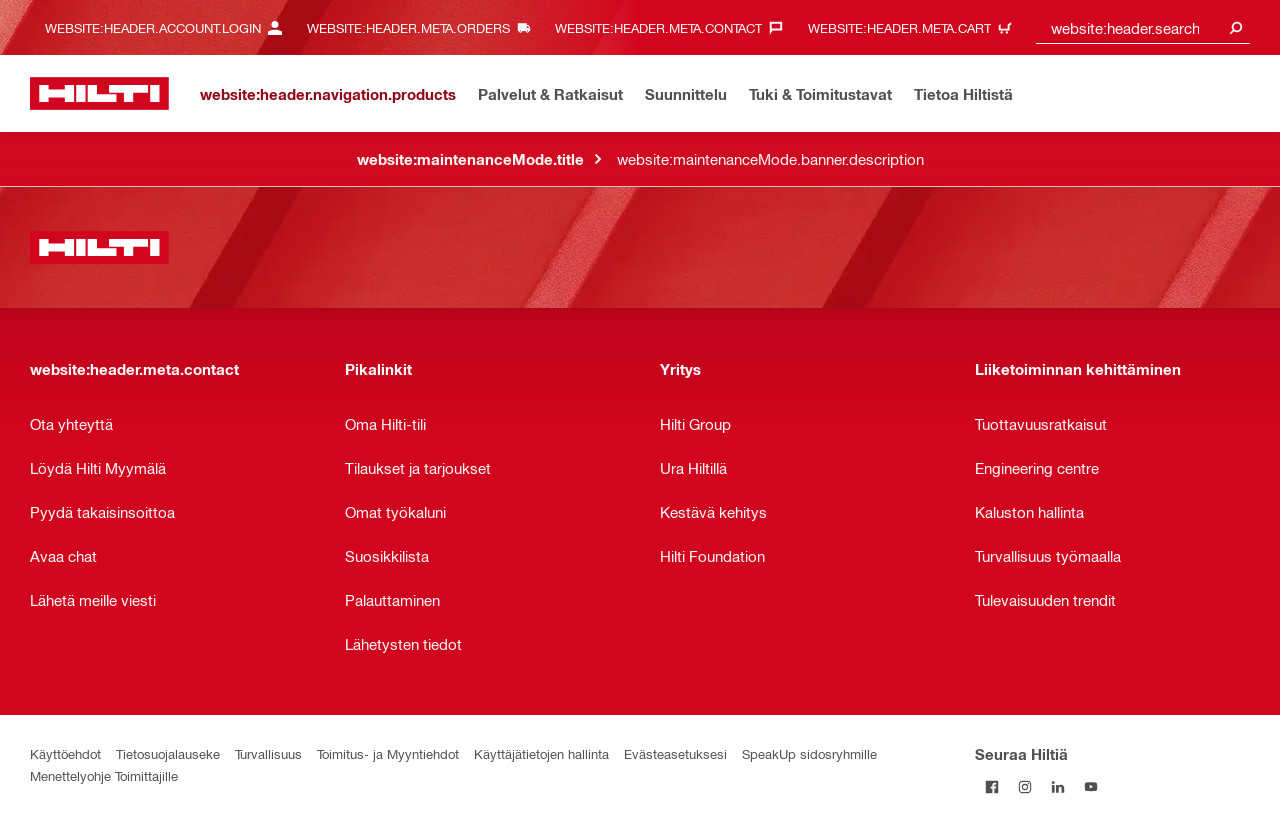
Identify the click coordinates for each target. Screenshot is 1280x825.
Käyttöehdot (65, 753)
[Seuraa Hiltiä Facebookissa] (991, 786)
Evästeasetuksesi (675, 753)
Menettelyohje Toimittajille (104, 775)
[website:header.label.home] (99, 93)
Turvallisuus (268, 753)
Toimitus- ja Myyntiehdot (388, 753)
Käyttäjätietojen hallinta (541, 753)
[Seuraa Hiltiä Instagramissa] (1024, 786)
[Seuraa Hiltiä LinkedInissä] (1057, 786)
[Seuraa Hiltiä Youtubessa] (1090, 786)
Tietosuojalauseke (168, 753)
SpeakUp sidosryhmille (809, 753)
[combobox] (1143, 27)
